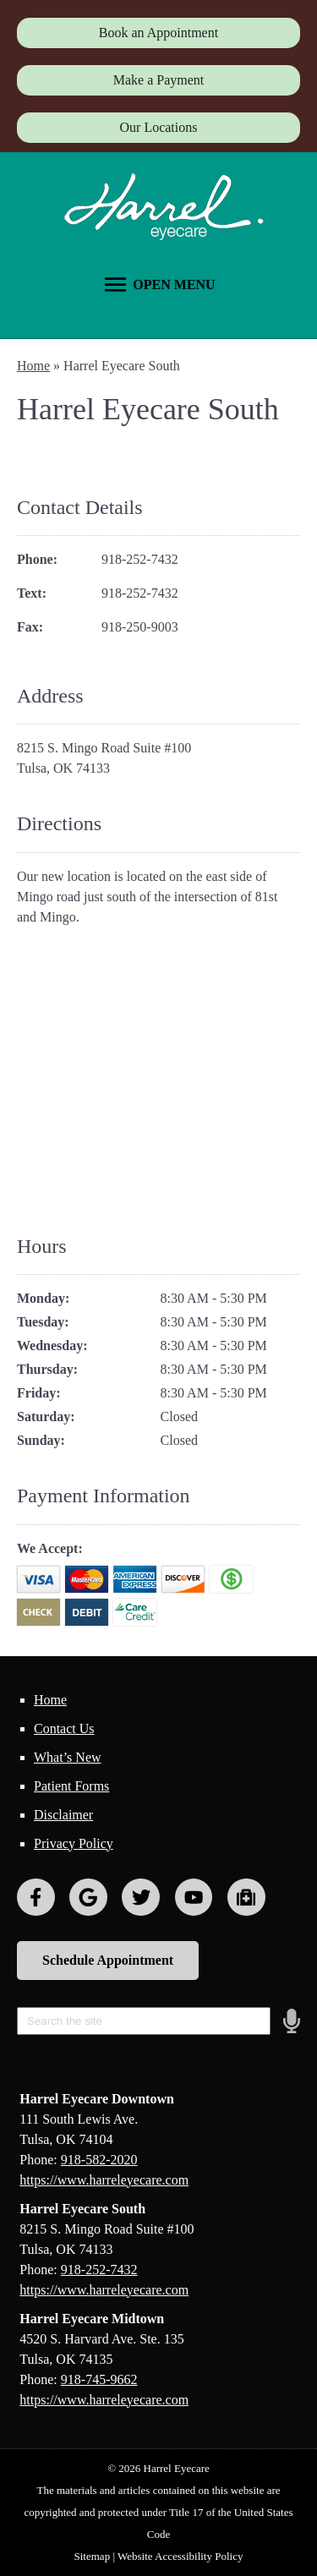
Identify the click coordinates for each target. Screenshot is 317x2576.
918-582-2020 (99, 2159)
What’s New (67, 1757)
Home (33, 365)
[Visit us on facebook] (36, 1898)
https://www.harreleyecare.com (104, 2180)
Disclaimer (63, 1815)
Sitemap (92, 2556)
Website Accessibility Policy (180, 2556)
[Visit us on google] (88, 1898)
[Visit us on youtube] (194, 1898)
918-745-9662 (99, 2379)
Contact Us (64, 1728)
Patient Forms (71, 1786)
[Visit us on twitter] (141, 1898)
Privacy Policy (73, 1843)
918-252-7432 (139, 559)
